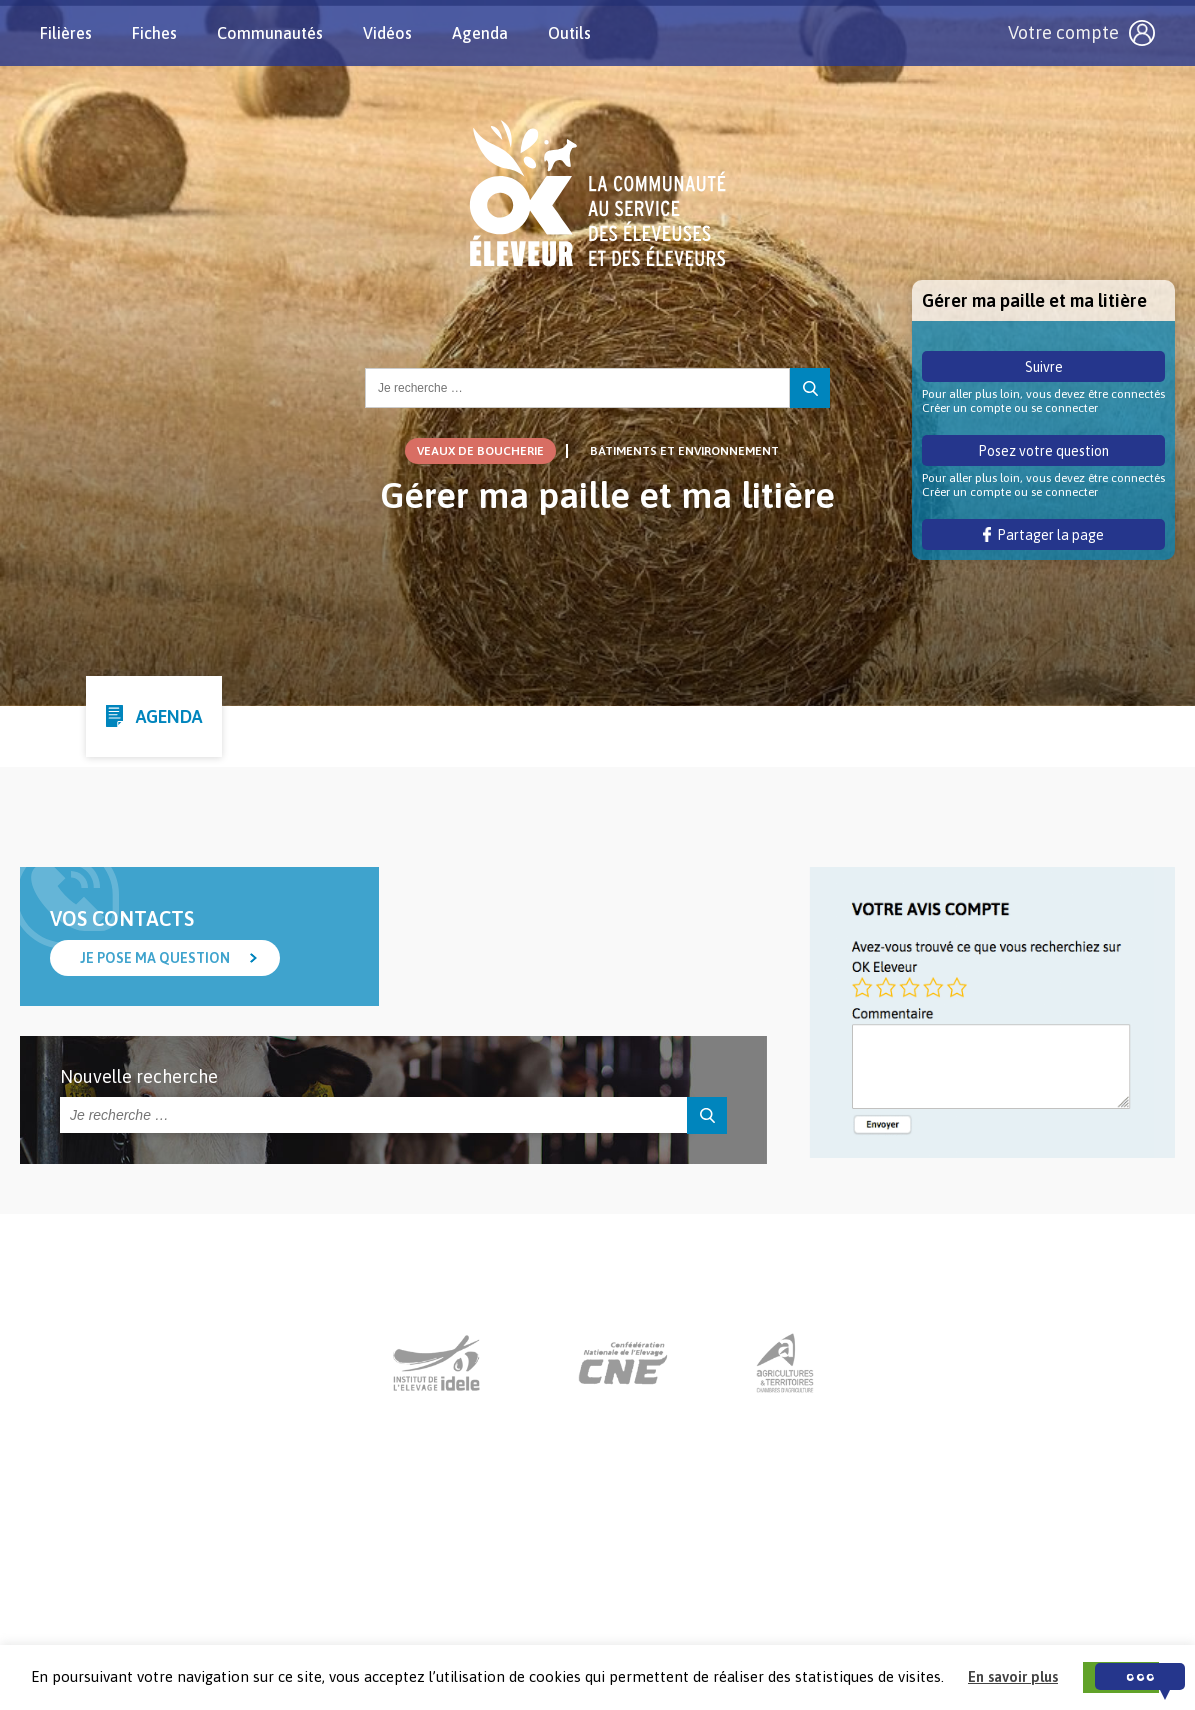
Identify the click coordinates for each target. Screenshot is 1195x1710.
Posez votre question (1043, 451)
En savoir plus (1013, 1676)
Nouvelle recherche (139, 1076)
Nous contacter (578, 1586)
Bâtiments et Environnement (684, 451)
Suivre (1044, 367)
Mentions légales (715, 1586)
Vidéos (387, 33)
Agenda (480, 33)
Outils (569, 33)
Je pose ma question (155, 958)
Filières (66, 33)
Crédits (823, 1586)
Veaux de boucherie (480, 451)
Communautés (270, 33)
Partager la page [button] (1043, 535)
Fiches (154, 33)
